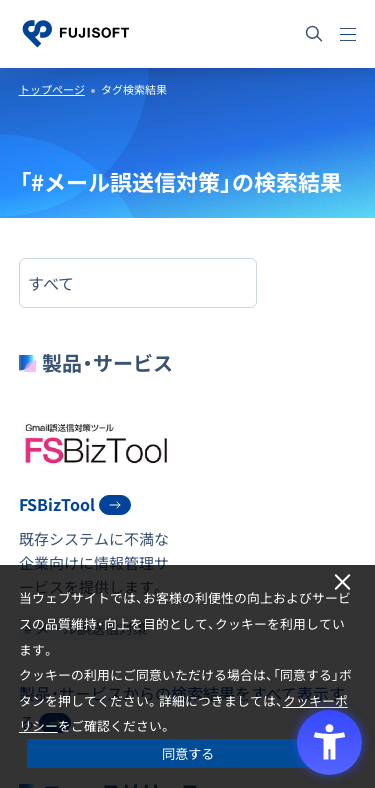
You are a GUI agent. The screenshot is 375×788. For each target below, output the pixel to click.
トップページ (52, 89)
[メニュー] (348, 34)
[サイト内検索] (314, 34)
